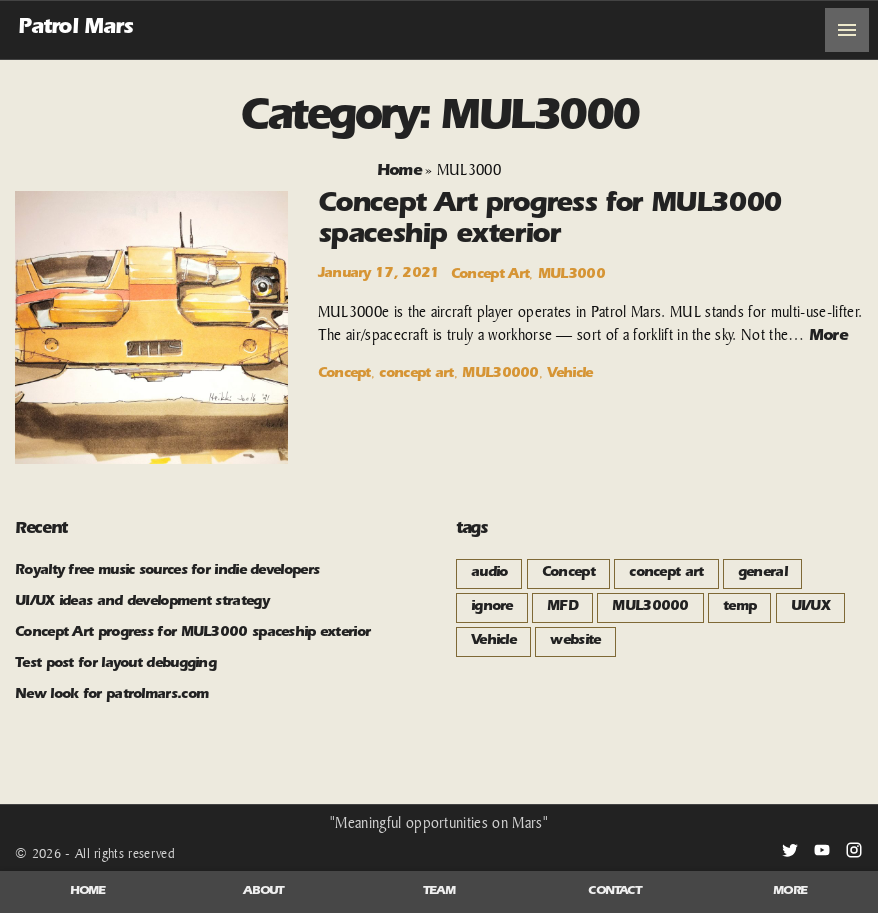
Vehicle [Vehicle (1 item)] (493, 642)
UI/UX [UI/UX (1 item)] (811, 608)
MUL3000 (571, 276)
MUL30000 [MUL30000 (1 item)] (650, 608)
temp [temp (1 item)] (739, 608)
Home (399, 172)
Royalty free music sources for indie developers (167, 572)
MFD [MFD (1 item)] (562, 608)
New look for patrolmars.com (111, 696)
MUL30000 (500, 375)
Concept (344, 375)
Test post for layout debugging (115, 665)
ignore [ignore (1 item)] (492, 608)
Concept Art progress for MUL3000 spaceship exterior (192, 634)
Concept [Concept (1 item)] (568, 574)
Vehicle (569, 375)
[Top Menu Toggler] (847, 30)
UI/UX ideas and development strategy (142, 603)
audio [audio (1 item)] (489, 574)
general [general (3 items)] (762, 574)
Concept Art (490, 276)
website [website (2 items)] (575, 642)
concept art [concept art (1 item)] (666, 574)
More (828, 337)
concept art (416, 375)
